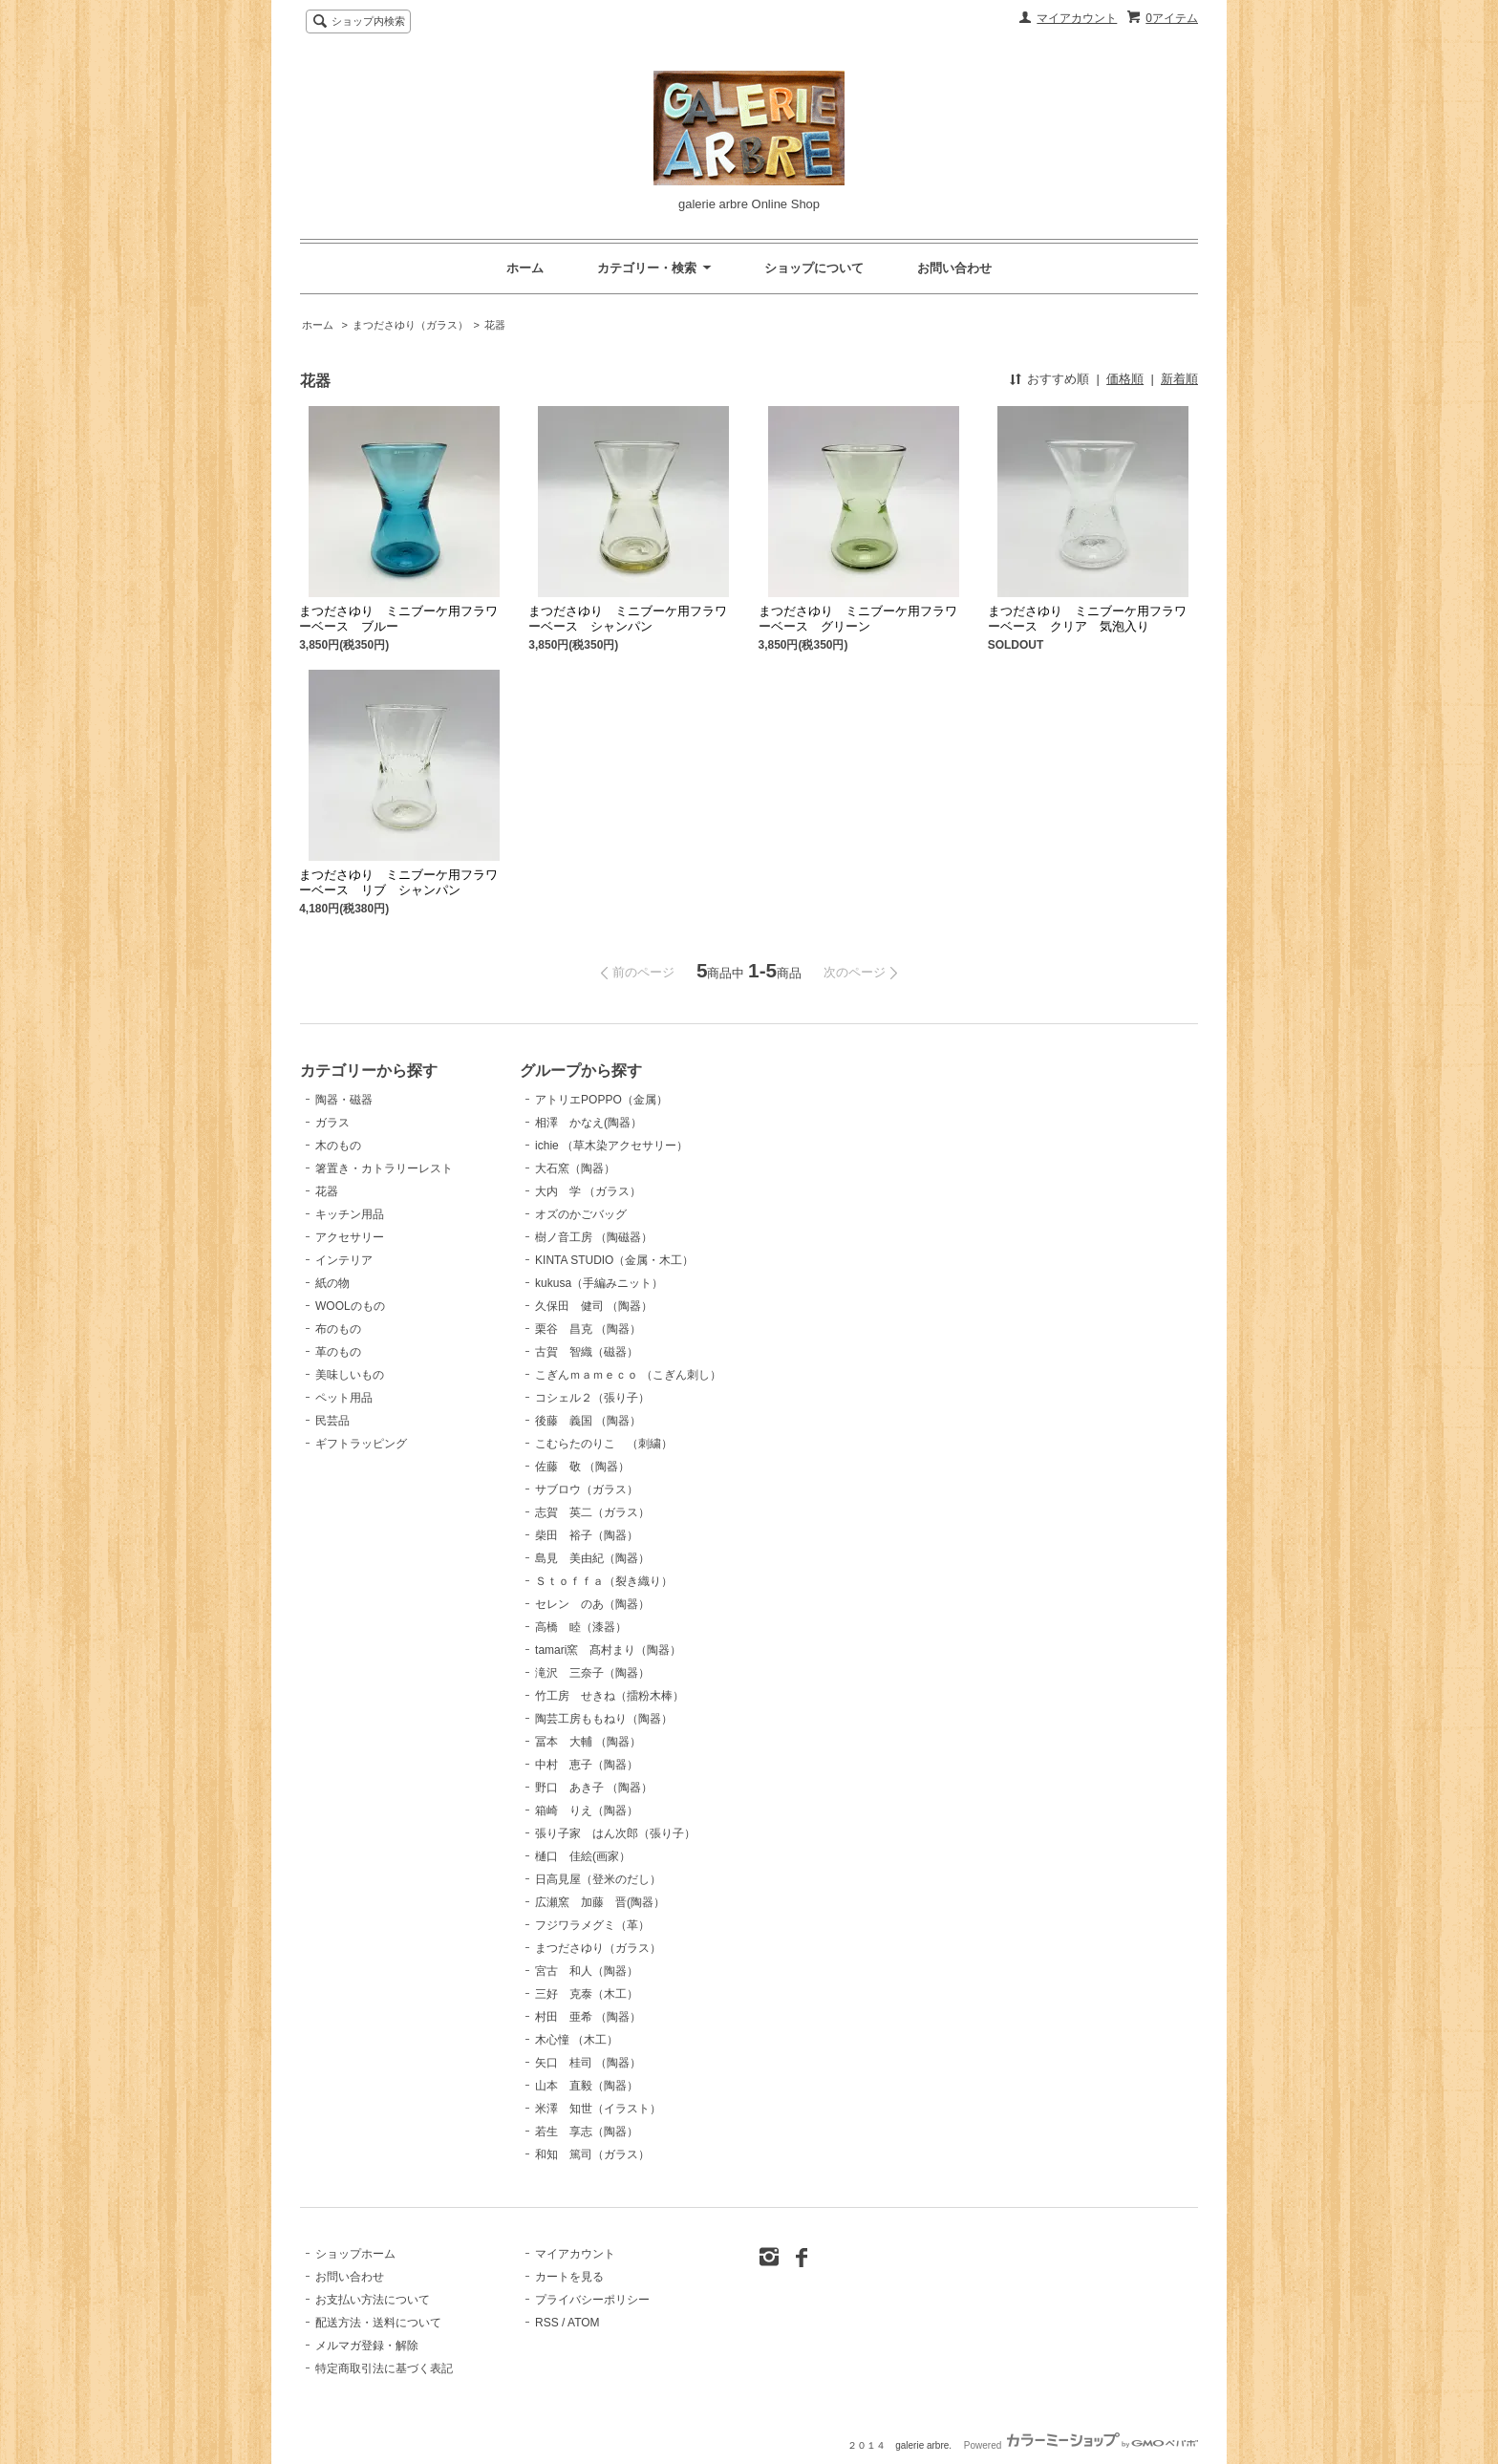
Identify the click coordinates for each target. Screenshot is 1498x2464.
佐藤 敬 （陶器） (582, 1466)
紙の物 (332, 1283)
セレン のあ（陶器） (592, 1604)
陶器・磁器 (344, 1099)
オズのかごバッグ (581, 1214)
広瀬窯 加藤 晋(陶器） (600, 1902)
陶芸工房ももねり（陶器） (604, 1718)
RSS (547, 2322)
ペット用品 (344, 1397)
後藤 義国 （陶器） (588, 1420)
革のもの (338, 1352)
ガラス (332, 1122)
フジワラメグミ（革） (592, 1925)
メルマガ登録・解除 (366, 2345)
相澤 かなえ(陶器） (588, 1122)
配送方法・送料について (378, 2322)
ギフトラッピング (361, 1443)
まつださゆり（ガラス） (410, 325)
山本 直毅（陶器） (586, 2085)
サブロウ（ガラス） (586, 1489)
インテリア (344, 1260)
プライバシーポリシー (592, 2299)
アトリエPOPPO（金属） (601, 1099)
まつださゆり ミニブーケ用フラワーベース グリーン (858, 618)
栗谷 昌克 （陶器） (588, 1329)
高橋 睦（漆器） (581, 1627)
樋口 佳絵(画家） (583, 1856)
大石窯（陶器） (575, 1168)
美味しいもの (349, 1375)
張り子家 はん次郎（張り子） (615, 1833)
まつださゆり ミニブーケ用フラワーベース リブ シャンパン (398, 882)
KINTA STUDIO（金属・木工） (614, 1260)
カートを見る (569, 2276)
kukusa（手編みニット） (599, 1283)
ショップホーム (355, 2253)
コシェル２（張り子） (592, 1397)
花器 (494, 325)
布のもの (338, 1329)
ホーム (525, 268)
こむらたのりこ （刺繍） (604, 1443)
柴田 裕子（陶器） (586, 1535)
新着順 (1179, 379)
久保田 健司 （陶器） (594, 1306)
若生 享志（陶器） (586, 2131)
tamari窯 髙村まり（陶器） (608, 1650)
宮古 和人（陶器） (586, 1971)
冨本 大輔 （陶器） (588, 1741)
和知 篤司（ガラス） (592, 2154)
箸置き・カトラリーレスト (384, 1168)
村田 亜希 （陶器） (588, 2017)
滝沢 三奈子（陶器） (592, 1673)
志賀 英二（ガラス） (592, 1512)
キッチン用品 (349, 1214)
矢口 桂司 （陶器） (588, 2062)
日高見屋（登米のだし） (598, 1879)
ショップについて (814, 268)
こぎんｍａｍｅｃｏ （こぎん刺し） (628, 1375)
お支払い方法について (372, 2299)
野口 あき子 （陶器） (594, 1787)
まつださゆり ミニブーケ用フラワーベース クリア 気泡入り (1087, 618)
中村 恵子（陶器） (586, 1764)
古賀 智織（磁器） (586, 1352)
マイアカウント (1077, 18)
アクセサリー (349, 1237)
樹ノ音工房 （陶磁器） (594, 1237)
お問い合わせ (954, 268)
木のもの (338, 1145)
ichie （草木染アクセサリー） (611, 1145)
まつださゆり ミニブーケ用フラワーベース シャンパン (627, 618)
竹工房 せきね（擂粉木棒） (609, 1696)
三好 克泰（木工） (586, 1994)
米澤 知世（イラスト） (598, 2108)
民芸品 (332, 1420)
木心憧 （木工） (576, 2039)
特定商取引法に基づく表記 (384, 2368)
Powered (1081, 2445)
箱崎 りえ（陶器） (586, 1810)
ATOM (583, 2322)
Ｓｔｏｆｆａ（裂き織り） (604, 1581)
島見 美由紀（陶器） (592, 1558)
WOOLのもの (350, 1306)
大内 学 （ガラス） (588, 1191)
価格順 (1125, 379)
